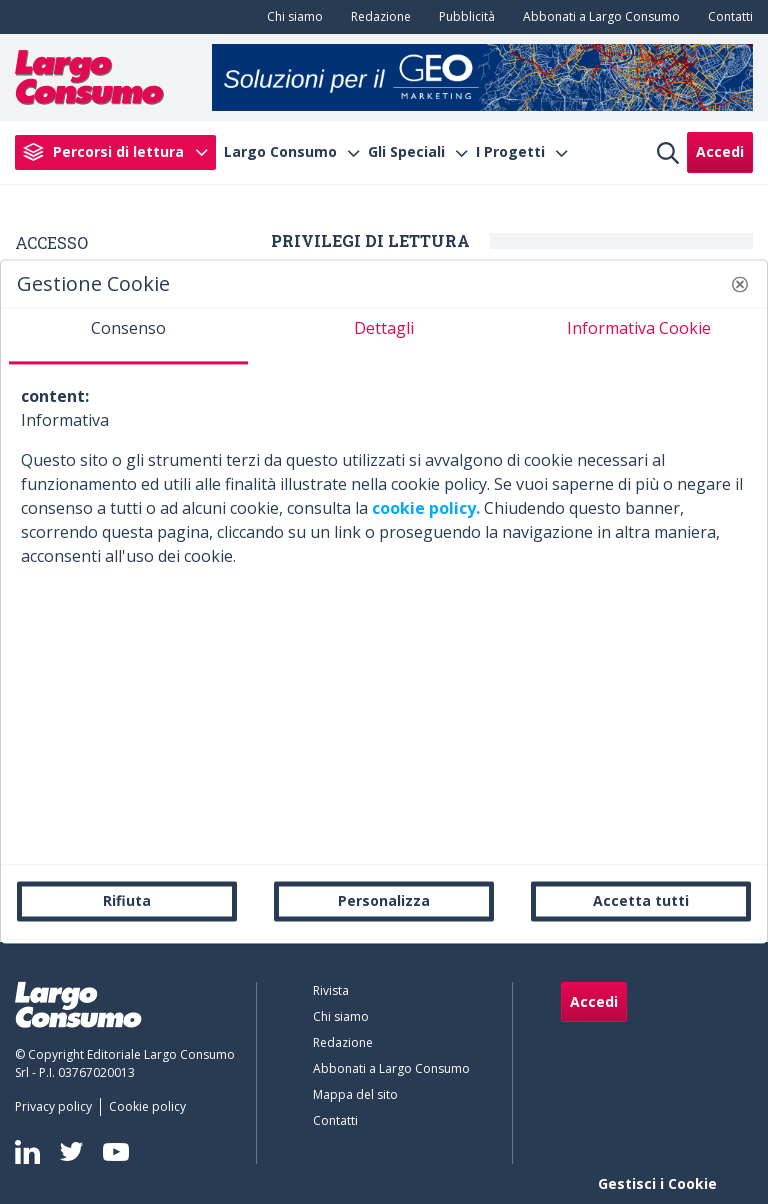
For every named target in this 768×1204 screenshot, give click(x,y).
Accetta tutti (641, 900)
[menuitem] (291, 17)
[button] (740, 284)
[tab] (128, 336)
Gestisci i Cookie (657, 1183)
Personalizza (384, 900)
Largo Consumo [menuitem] (280, 152)
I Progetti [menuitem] (510, 152)
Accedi (720, 151)
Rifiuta (127, 900)
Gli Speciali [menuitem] (406, 152)
